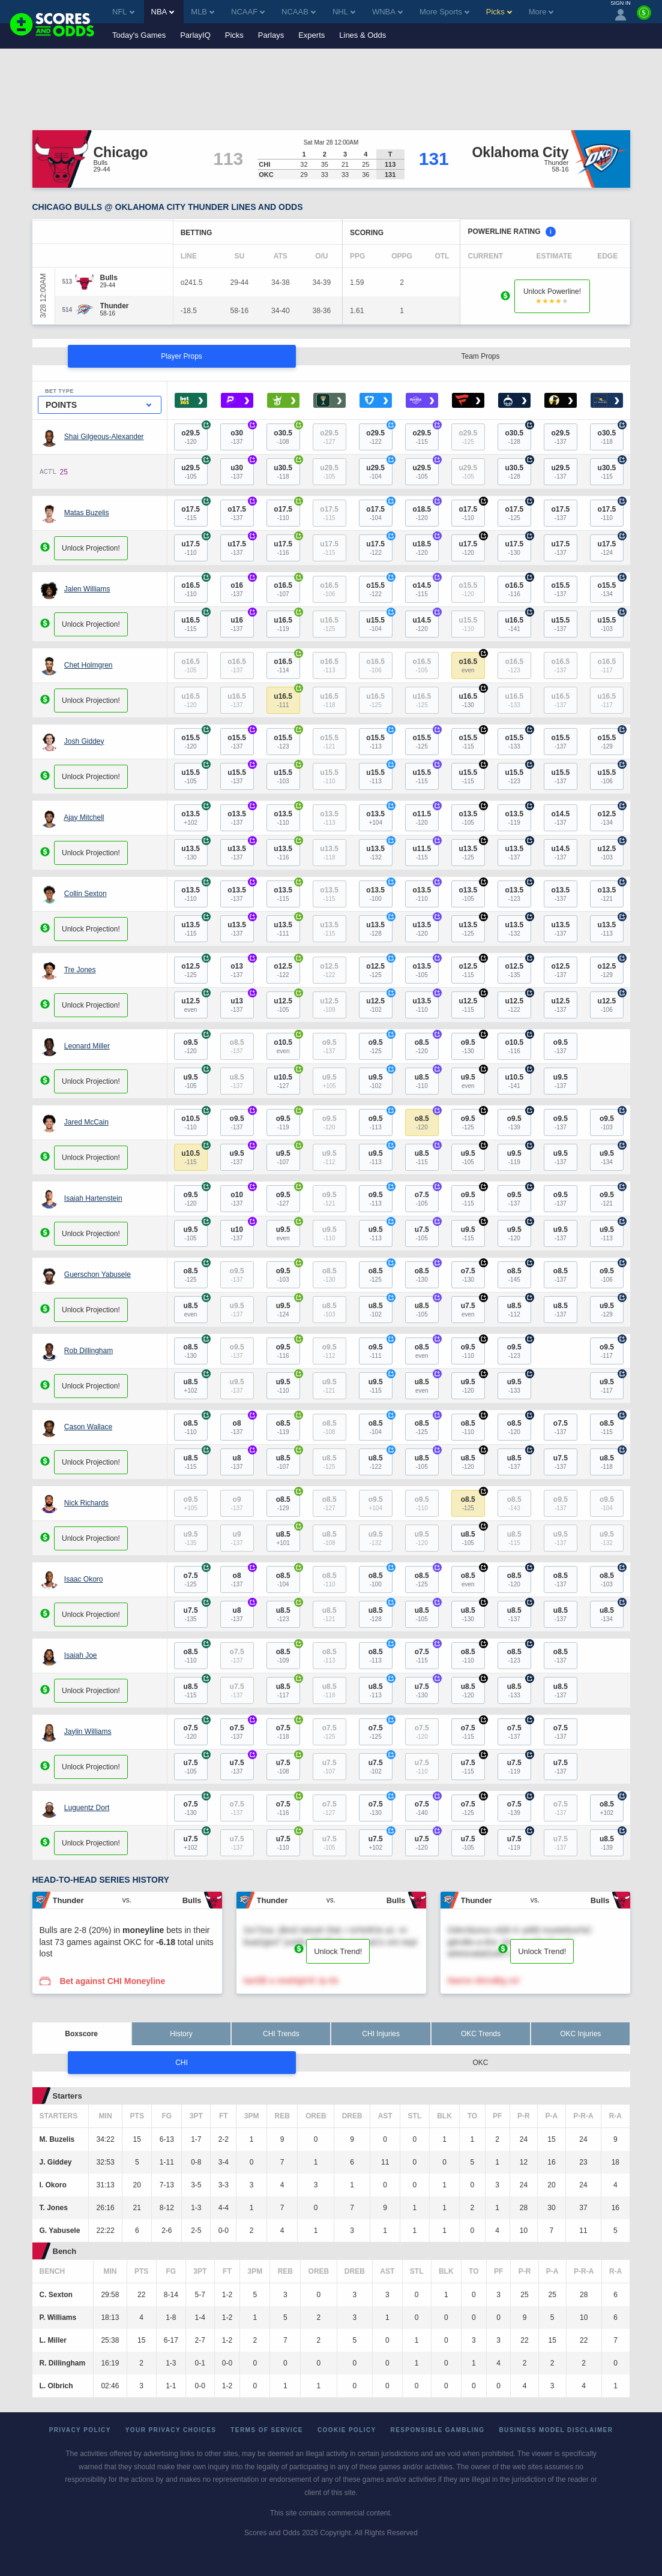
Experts (311, 35)
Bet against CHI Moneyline (112, 1981)
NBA (163, 11)
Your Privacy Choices (171, 2430)
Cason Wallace (88, 1427)
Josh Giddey (84, 741)
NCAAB (298, 11)
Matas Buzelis (86, 513)
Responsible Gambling (438, 2430)
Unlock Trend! (338, 1951)
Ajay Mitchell (84, 817)
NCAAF (248, 11)
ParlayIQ (195, 35)
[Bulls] (109, 277)
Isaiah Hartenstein (93, 1198)
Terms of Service (266, 2430)
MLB (202, 11)
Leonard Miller (87, 1046)
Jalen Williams (87, 589)
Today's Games (139, 35)
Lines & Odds (362, 35)
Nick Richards (86, 1503)
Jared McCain (86, 1122)
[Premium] (644, 17)
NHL (344, 11)
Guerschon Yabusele (97, 1274)
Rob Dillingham (88, 1350)
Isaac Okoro (83, 1579)
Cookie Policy (346, 2430)
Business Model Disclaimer (556, 2430)
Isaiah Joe (80, 1655)
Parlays (271, 35)
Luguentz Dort (86, 1807)
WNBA (387, 11)
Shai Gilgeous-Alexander (104, 436)
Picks (234, 35)
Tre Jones (80, 970)
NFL (123, 11)
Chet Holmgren (88, 665)
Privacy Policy (80, 2430)
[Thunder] (114, 305)
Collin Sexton (85, 893)
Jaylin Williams (88, 1731)
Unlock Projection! (91, 548)
